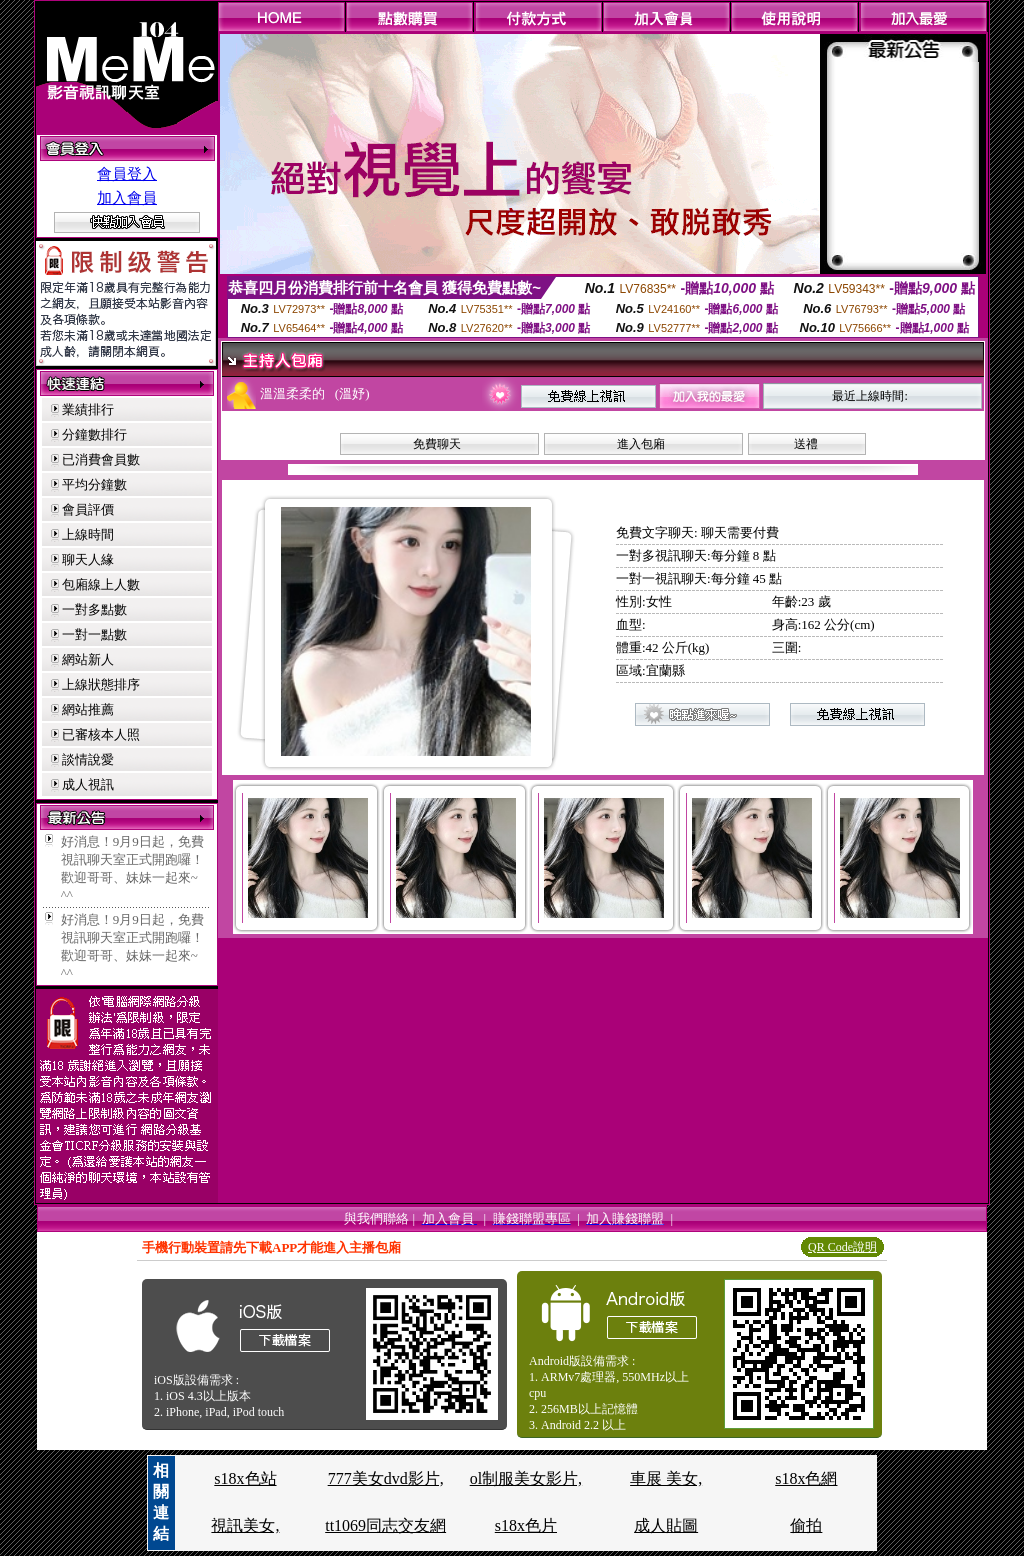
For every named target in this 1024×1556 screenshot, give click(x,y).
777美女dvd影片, (386, 1478)
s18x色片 (526, 1525)
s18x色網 (806, 1478)
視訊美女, (245, 1525)
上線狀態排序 (101, 684)
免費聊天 (437, 444)
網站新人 (88, 659)
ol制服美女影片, (526, 1478)
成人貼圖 (666, 1525)
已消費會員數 (101, 459)
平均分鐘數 (94, 484)
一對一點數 (94, 634)
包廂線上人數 (101, 584)
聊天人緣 (88, 559)
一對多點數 (94, 609)
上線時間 (88, 534)
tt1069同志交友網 (385, 1525)
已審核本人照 (101, 734)
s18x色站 (245, 1478)
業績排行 (88, 409)
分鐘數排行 (94, 434)
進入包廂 (641, 444)
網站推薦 (88, 709)
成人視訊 (88, 784)
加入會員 (127, 198)
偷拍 (806, 1525)
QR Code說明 (842, 1247)
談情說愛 (88, 759)
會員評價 (88, 509)
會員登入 (127, 174)
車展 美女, (666, 1478)
